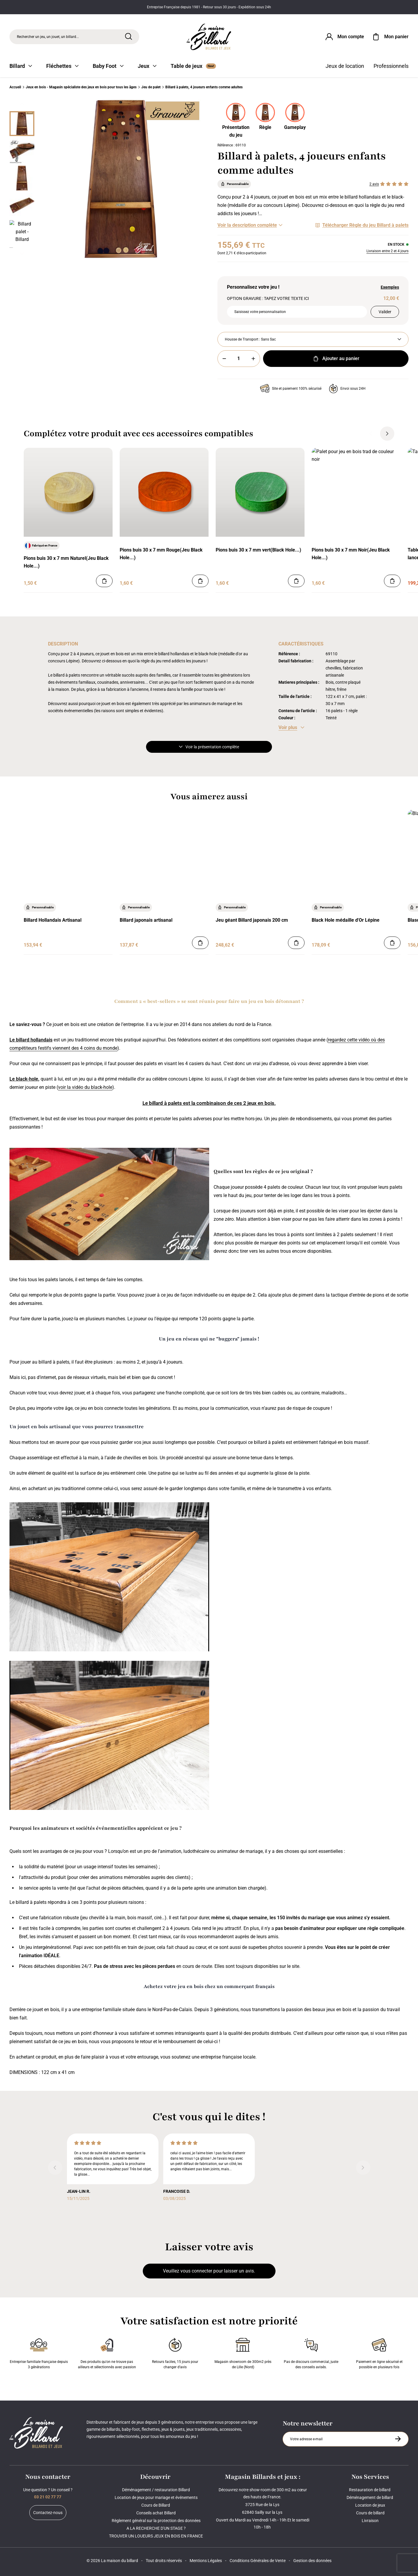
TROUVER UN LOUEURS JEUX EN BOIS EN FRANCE (156, 2536)
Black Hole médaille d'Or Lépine (345, 920)
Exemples (390, 287)
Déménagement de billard (370, 2497)
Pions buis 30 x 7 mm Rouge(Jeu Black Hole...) (161, 553)
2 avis (374, 184)
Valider (385, 311)
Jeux (147, 66)
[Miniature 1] (21, 150)
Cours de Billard (156, 2505)
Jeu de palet (151, 87)
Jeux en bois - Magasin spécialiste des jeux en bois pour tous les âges (81, 87)
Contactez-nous (48, 2512)
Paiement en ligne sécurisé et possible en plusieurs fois (379, 2352)
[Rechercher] (128, 36)
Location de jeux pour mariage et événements (156, 2497)
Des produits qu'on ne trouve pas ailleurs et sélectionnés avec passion (107, 2352)
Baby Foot (108, 66)
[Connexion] (344, 36)
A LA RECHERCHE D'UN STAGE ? (156, 2528)
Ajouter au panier (335, 358)
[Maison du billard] (209, 37)
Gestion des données (312, 2560)
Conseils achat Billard (156, 2513)
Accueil (15, 87)
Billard (20, 66)
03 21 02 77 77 (47, 2496)
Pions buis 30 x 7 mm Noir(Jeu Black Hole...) (351, 553)
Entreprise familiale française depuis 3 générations (39, 2352)
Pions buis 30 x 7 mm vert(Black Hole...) (258, 550)
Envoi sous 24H (347, 388)
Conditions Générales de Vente (258, 2560)
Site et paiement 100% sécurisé (290, 388)
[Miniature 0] (21, 123)
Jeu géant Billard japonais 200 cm (252, 920)
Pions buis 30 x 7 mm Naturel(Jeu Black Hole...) (66, 562)
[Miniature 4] (21, 232)
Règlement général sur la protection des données (156, 2520)
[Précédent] (22, 104)
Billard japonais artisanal (146, 920)
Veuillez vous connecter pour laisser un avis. (209, 2271)
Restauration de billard (370, 2489)
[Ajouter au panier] (104, 581)
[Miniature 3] (21, 205)
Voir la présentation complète (209, 746)
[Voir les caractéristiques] (291, 727)
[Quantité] (239, 359)
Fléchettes (62, 66)
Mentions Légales (206, 2560)
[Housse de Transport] (313, 339)
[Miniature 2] (21, 178)
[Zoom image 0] (121, 179)
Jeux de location (345, 66)
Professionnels (391, 66)
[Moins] (224, 359)
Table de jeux (193, 66)
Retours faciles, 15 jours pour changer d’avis (175, 2352)
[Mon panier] (390, 36)
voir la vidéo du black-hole (85, 1087)
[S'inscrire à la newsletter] (397, 2438)
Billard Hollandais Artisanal (52, 920)
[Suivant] (22, 253)
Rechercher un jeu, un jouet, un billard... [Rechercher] (48, 37)
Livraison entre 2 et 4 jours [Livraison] (387, 251)
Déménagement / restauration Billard (156, 2489)
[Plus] (253, 359)
